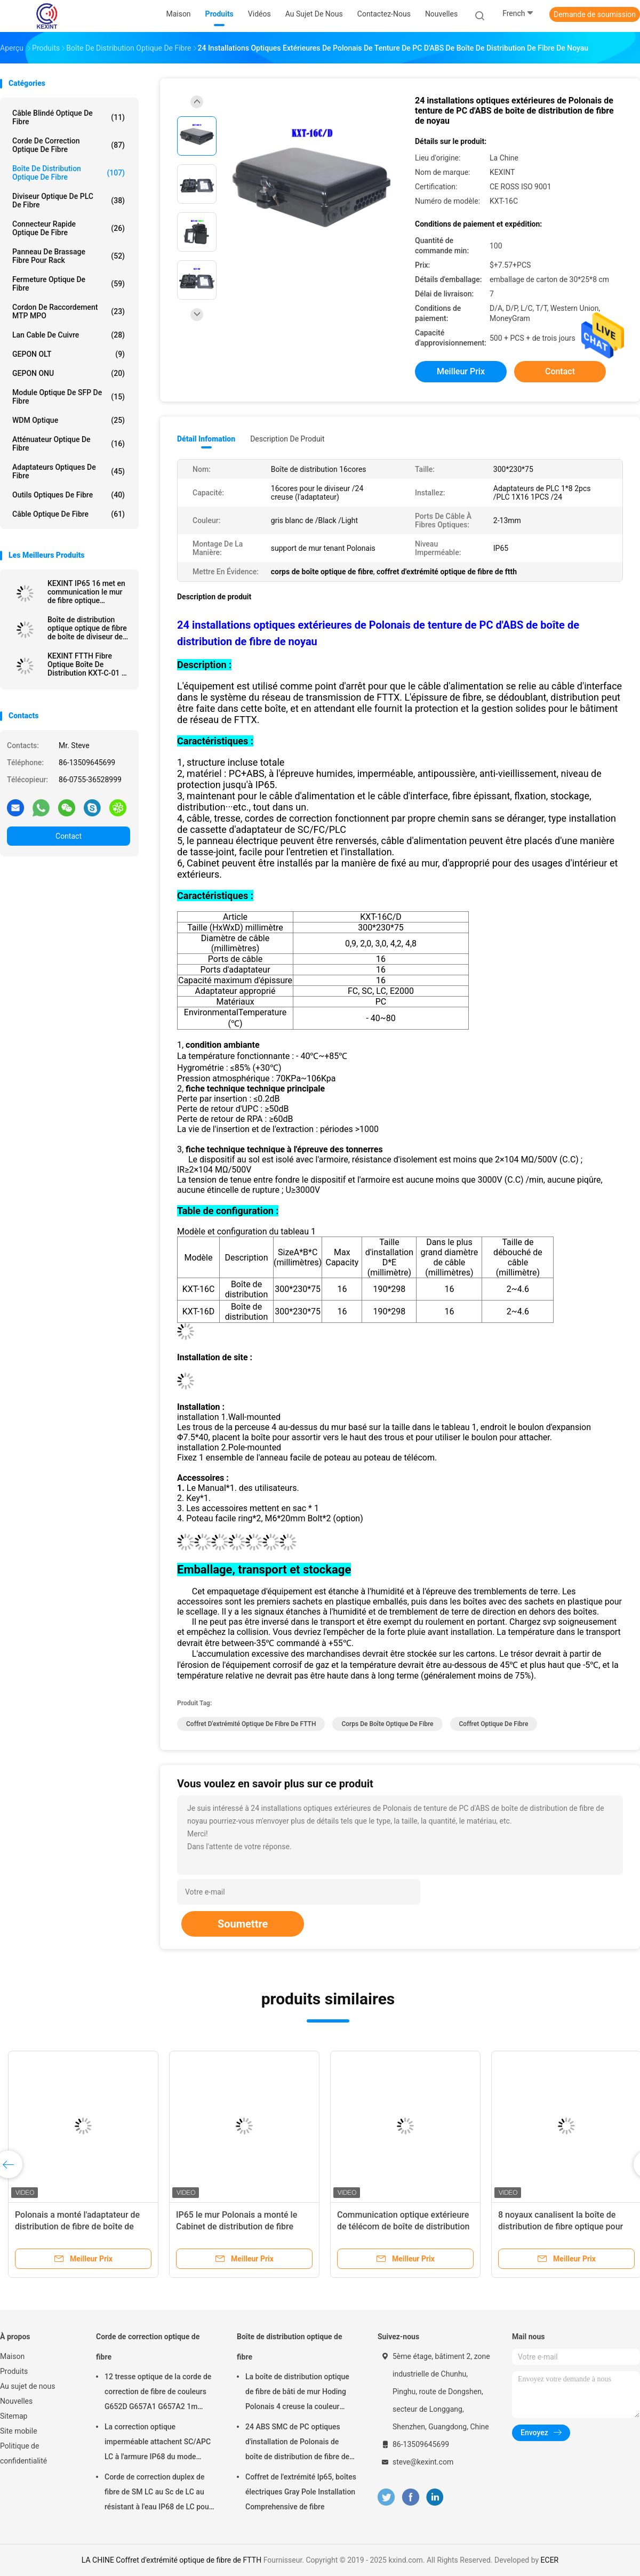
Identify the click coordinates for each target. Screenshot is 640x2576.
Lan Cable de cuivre (68, 335)
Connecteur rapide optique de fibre (68, 228)
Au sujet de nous (27, 2386)
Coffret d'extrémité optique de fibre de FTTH (251, 1724)
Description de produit (287, 439)
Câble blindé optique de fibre (68, 117)
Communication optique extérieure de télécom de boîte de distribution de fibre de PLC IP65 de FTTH (403, 2226)
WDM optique (68, 420)
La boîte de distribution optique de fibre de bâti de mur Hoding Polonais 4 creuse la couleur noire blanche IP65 (297, 2393)
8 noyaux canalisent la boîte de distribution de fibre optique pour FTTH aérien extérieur (560, 2226)
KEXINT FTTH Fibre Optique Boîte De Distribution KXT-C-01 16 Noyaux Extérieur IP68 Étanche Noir (88, 664)
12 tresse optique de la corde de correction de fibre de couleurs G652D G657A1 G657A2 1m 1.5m (158, 2393)
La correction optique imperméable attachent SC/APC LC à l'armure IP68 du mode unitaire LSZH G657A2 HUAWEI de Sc (158, 2443)
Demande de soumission (595, 14)
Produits (14, 2371)
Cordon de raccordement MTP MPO (68, 311)
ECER (550, 2560)
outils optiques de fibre (68, 494)
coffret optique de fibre (494, 1724)
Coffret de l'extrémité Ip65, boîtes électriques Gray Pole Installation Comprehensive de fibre (300, 2492)
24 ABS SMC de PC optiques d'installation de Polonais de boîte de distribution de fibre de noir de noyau (297, 2443)
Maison (12, 2356)
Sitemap (13, 2416)
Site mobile (18, 2431)
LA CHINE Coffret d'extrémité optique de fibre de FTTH (171, 2560)
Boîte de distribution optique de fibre (68, 172)
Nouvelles (16, 2401)
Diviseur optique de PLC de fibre (68, 200)
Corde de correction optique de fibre (68, 145)
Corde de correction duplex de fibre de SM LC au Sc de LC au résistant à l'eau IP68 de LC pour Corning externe (158, 2493)
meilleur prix (461, 371)
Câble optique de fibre (68, 514)
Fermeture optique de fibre (68, 283)
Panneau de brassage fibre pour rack (68, 255)
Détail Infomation (206, 439)
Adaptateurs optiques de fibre (68, 471)
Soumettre (243, 1923)
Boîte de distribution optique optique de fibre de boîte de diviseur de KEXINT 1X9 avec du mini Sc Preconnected (87, 628)
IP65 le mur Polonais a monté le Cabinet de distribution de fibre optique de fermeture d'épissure (236, 2226)
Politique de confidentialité (23, 2453)
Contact (68, 836)
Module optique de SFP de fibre (68, 396)
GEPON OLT (68, 354)
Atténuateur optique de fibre (68, 443)
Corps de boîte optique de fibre (387, 1724)
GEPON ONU (68, 373)
